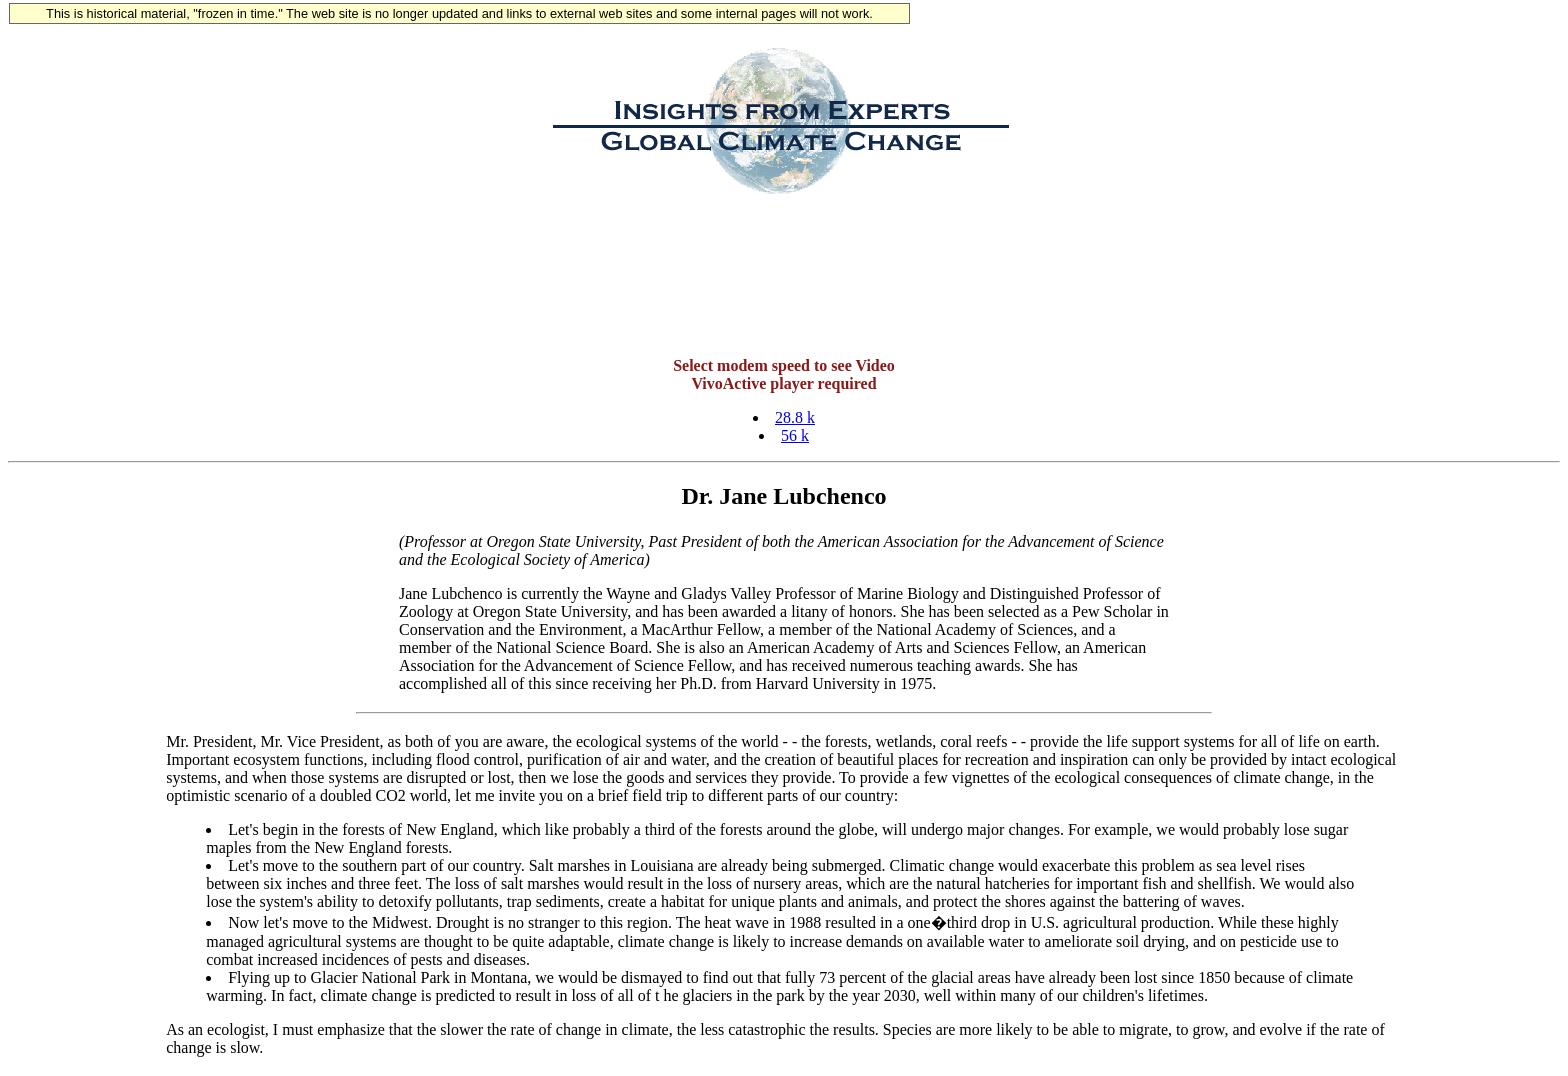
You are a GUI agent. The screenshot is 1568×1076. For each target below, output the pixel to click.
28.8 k (795, 417)
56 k (795, 435)
